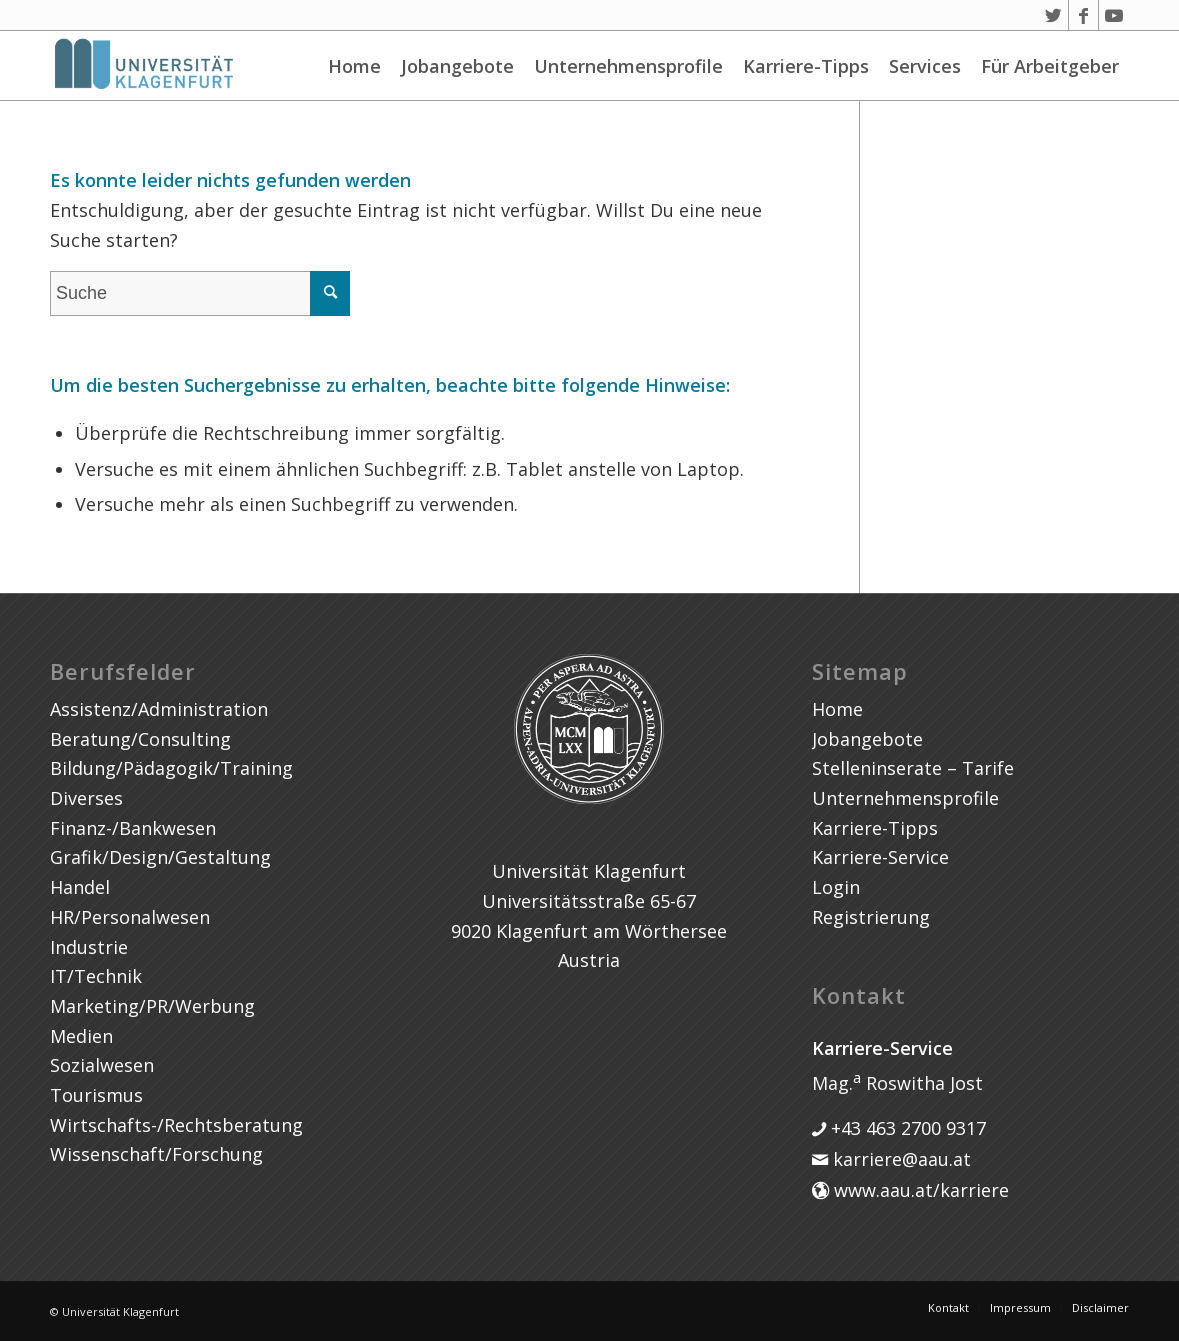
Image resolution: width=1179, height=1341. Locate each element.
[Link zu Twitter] (1053, 15)
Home (354, 66)
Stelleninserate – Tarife (913, 768)
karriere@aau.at (899, 1159)
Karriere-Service (880, 857)
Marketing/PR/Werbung (152, 1006)
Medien (81, 1036)
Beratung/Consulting (140, 739)
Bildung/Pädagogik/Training (171, 768)
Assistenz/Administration (159, 709)
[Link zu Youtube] (1114, 15)
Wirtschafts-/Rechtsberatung (176, 1125)
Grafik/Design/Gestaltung (160, 857)
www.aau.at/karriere (919, 1190)
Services (925, 66)
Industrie (89, 947)
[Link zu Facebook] (1083, 15)
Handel (80, 887)
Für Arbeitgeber (1050, 66)
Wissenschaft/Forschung (156, 1154)
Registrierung (871, 917)
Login (836, 887)
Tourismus (96, 1095)
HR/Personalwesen (130, 917)
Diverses (86, 798)
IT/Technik (96, 976)
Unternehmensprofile (628, 66)
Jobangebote (457, 66)
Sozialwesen (102, 1065)
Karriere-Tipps (806, 66)
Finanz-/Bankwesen (133, 828)
